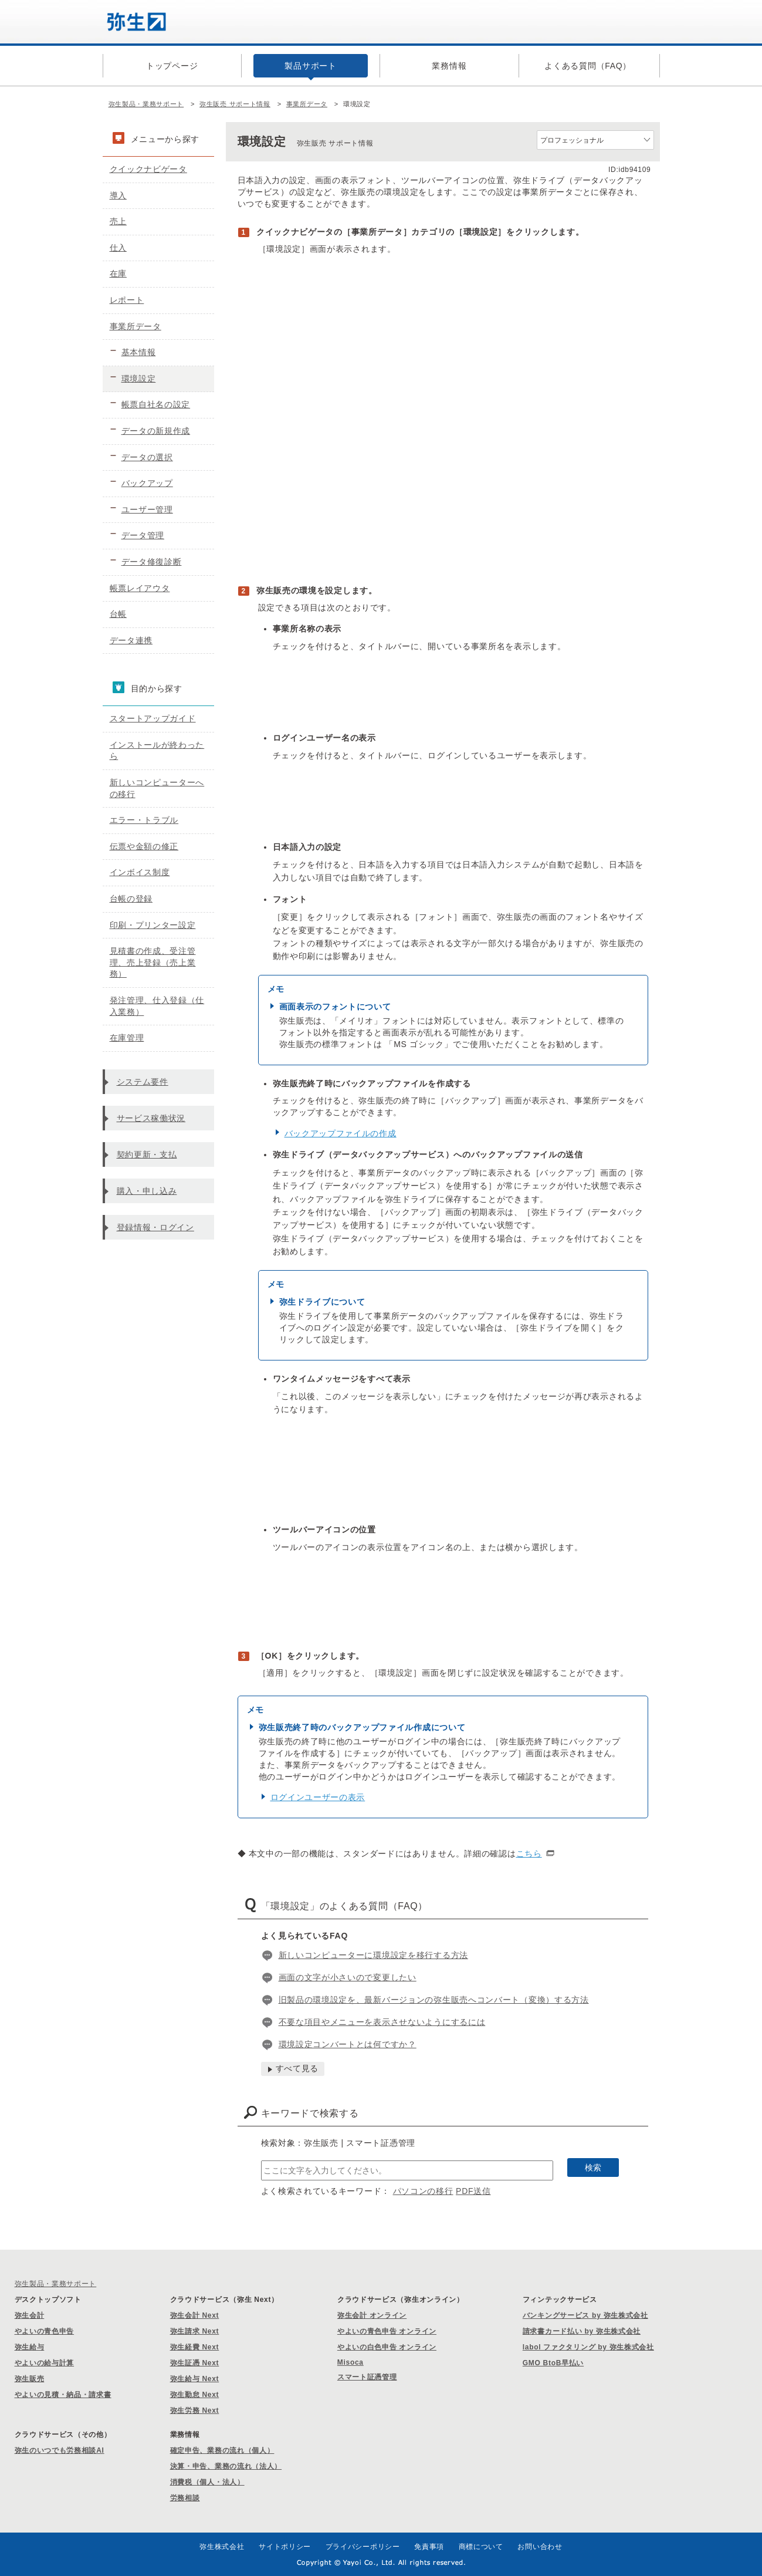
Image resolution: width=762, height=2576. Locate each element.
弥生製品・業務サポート (146, 103)
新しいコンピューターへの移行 (157, 788)
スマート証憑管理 (367, 2377)
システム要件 (142, 1081)
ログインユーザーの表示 (317, 1797)
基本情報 (138, 352)
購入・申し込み (147, 1191)
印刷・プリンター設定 (153, 925)
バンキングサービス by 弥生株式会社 (585, 2315)
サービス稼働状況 (151, 1118)
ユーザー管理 (147, 509)
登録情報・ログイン (155, 1227)
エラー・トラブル (144, 820)
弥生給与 (30, 2347)
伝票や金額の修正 (144, 846)
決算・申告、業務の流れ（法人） (226, 2466)
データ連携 (131, 640)
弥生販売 (30, 2379)
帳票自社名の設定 (156, 404)
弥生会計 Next (194, 2315)
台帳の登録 (131, 898)
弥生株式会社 (221, 2547)
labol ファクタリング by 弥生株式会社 (588, 2347)
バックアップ (147, 483)
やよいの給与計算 (44, 2363)
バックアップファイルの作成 (341, 1133)
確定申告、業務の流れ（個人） (222, 2450)
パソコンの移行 (423, 2191)
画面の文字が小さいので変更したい (347, 1977)
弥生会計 (30, 2315)
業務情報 (449, 65)
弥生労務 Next (194, 2410)
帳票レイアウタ (140, 588)
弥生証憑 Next (194, 2363)
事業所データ (306, 103)
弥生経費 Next (194, 2347)
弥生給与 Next (194, 2379)
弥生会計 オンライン (372, 2315)
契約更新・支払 (147, 1154)
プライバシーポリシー (363, 2547)
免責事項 (429, 2547)
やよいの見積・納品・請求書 (63, 2395)
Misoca (350, 2362)
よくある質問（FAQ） (587, 65)
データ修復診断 (151, 561)
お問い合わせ (539, 2547)
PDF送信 (473, 2191)
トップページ (172, 65)
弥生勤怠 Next (194, 2395)
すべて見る (297, 2068)
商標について (481, 2547)
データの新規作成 (156, 430)
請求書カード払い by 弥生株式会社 (582, 2331)
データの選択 (147, 457)
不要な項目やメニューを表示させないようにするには (382, 2022)
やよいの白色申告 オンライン (386, 2347)
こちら (529, 1853)
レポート (127, 300)
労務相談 (185, 2498)
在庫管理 (127, 1037)
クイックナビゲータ (148, 169)
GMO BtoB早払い (553, 2363)
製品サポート (310, 65)
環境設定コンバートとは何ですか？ (347, 2044)
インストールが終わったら (157, 750)
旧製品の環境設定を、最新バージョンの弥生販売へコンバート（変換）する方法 (434, 1999)
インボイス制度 (140, 872)
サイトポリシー (285, 2547)
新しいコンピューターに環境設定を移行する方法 (373, 1955)
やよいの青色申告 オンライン (386, 2331)
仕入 (118, 247)
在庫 (118, 273)
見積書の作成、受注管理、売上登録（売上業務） (153, 962)
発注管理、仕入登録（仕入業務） (157, 1006)
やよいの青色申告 (44, 2331)
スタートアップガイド (153, 718)
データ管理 (143, 535)
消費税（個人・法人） (207, 2482)
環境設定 (138, 378)
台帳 (118, 614)
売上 (118, 221)
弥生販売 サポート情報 (234, 103)
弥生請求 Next (194, 2331)
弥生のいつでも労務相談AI (59, 2450)
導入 (118, 195)
